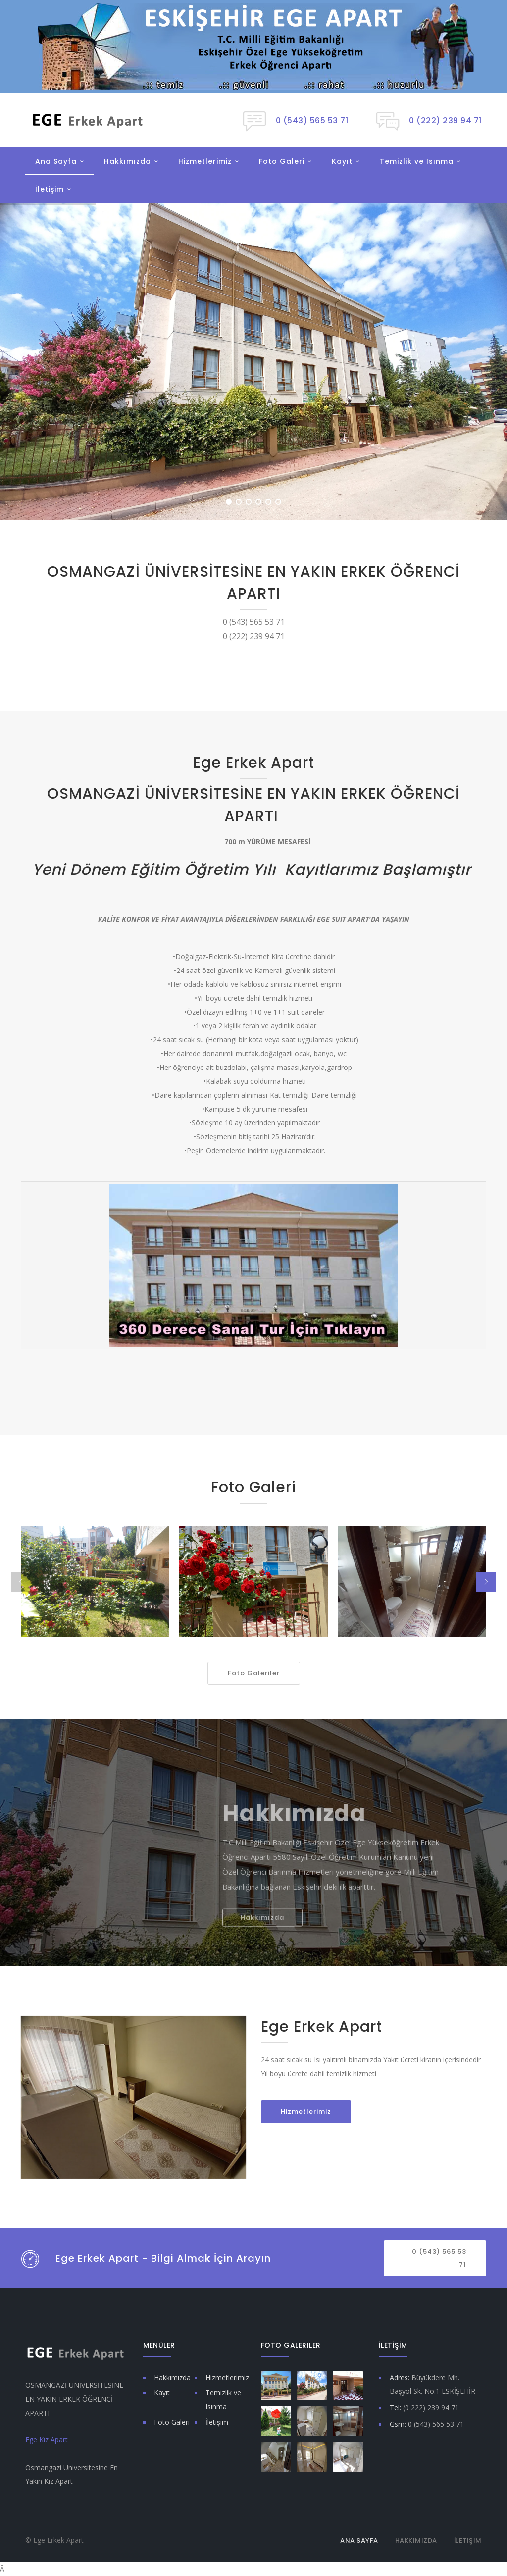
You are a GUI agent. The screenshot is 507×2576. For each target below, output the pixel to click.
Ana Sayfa (56, 161)
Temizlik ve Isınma (417, 161)
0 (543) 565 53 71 (439, 2258)
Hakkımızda (127, 161)
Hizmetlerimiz (205, 161)
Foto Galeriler (254, 1673)
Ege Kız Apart (46, 2439)
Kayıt (342, 161)
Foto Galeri (281, 161)
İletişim (49, 189)
